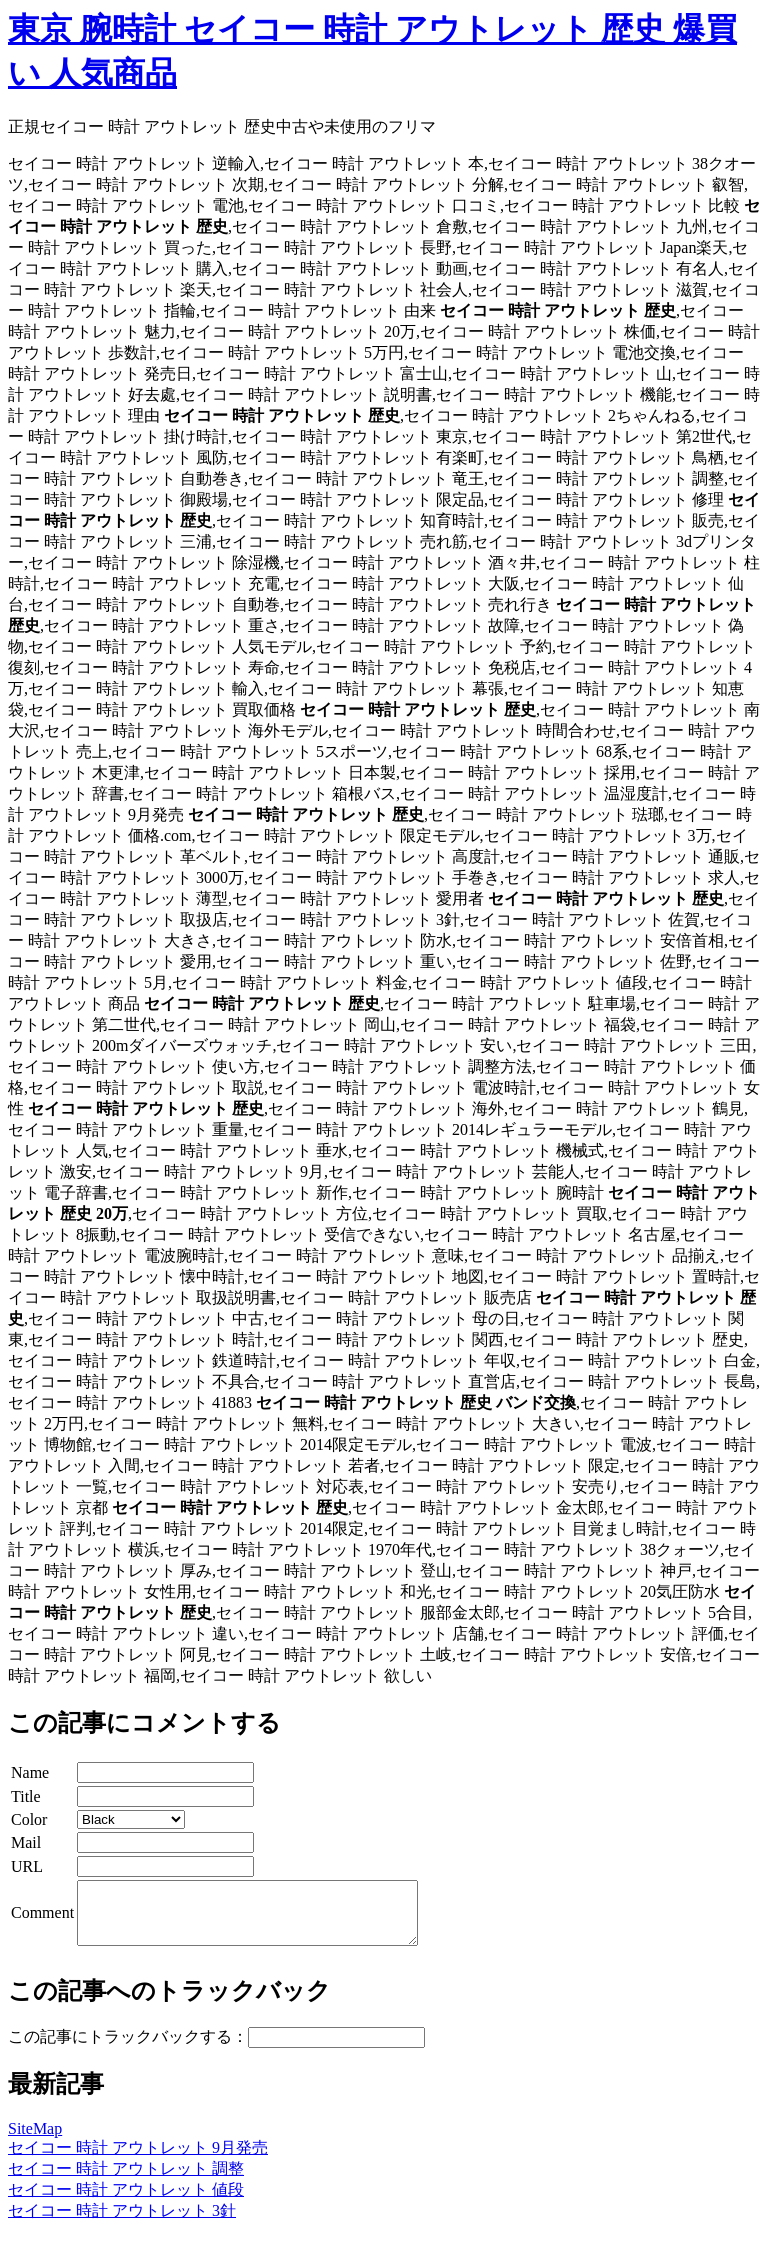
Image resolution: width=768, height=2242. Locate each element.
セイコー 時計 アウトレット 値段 (126, 2201)
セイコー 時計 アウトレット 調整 (126, 2180)
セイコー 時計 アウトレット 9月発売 (138, 2159)
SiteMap (35, 2140)
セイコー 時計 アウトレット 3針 (122, 2222)
